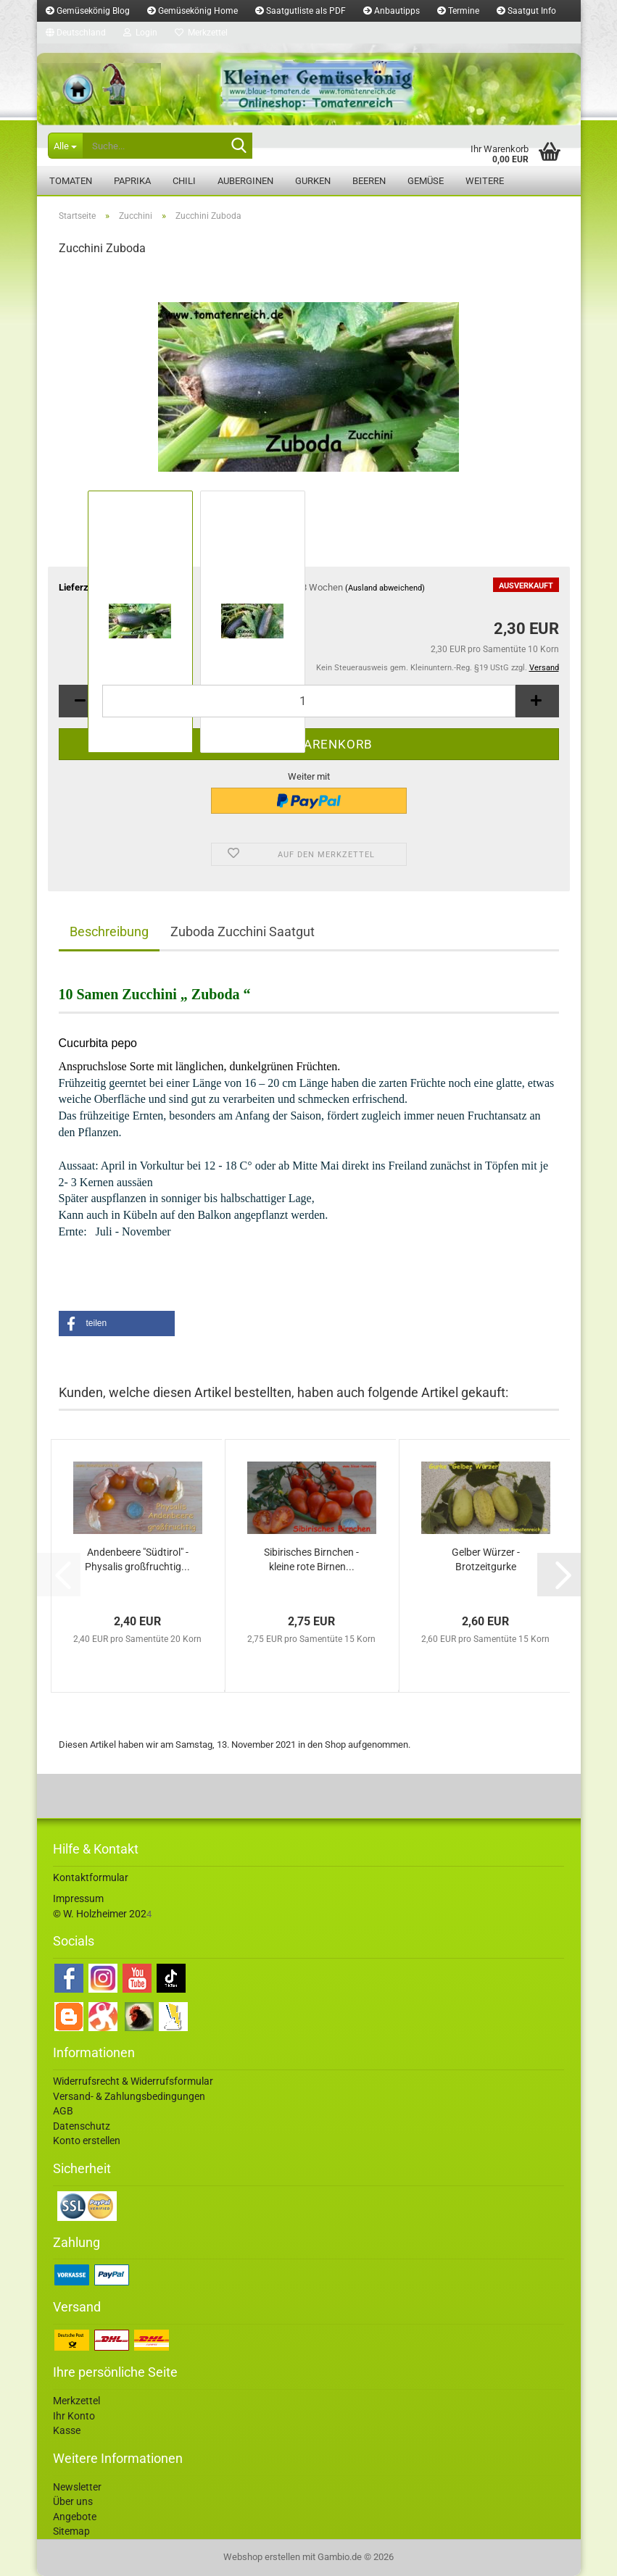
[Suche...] (65, 146)
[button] (76, 32)
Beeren (369, 180)
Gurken (313, 180)
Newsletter (77, 2487)
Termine (458, 11)
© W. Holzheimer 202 (99, 1914)
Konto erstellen (86, 2140)
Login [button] (140, 33)
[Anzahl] (308, 701)
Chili (184, 180)
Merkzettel (201, 33)
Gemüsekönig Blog (88, 11)
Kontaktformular (90, 1877)
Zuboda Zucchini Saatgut (242, 931)
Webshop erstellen (261, 2556)
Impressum (78, 1898)
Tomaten (70, 180)
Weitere (484, 180)
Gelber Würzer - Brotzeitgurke (486, 1559)
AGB (63, 2111)
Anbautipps (391, 11)
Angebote (74, 2516)
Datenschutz (81, 2126)
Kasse (66, 2430)
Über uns (73, 2501)
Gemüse (425, 180)
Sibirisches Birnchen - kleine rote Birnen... (311, 1559)
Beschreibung (109, 931)
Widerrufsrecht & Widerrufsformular (133, 2081)
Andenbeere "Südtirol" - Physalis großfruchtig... (137, 1559)
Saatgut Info (526, 11)
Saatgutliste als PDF (300, 11)
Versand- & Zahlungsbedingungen (129, 2096)
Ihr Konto (74, 2416)
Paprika (132, 180)
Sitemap (71, 2531)
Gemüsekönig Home (192, 11)
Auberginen (245, 180)
